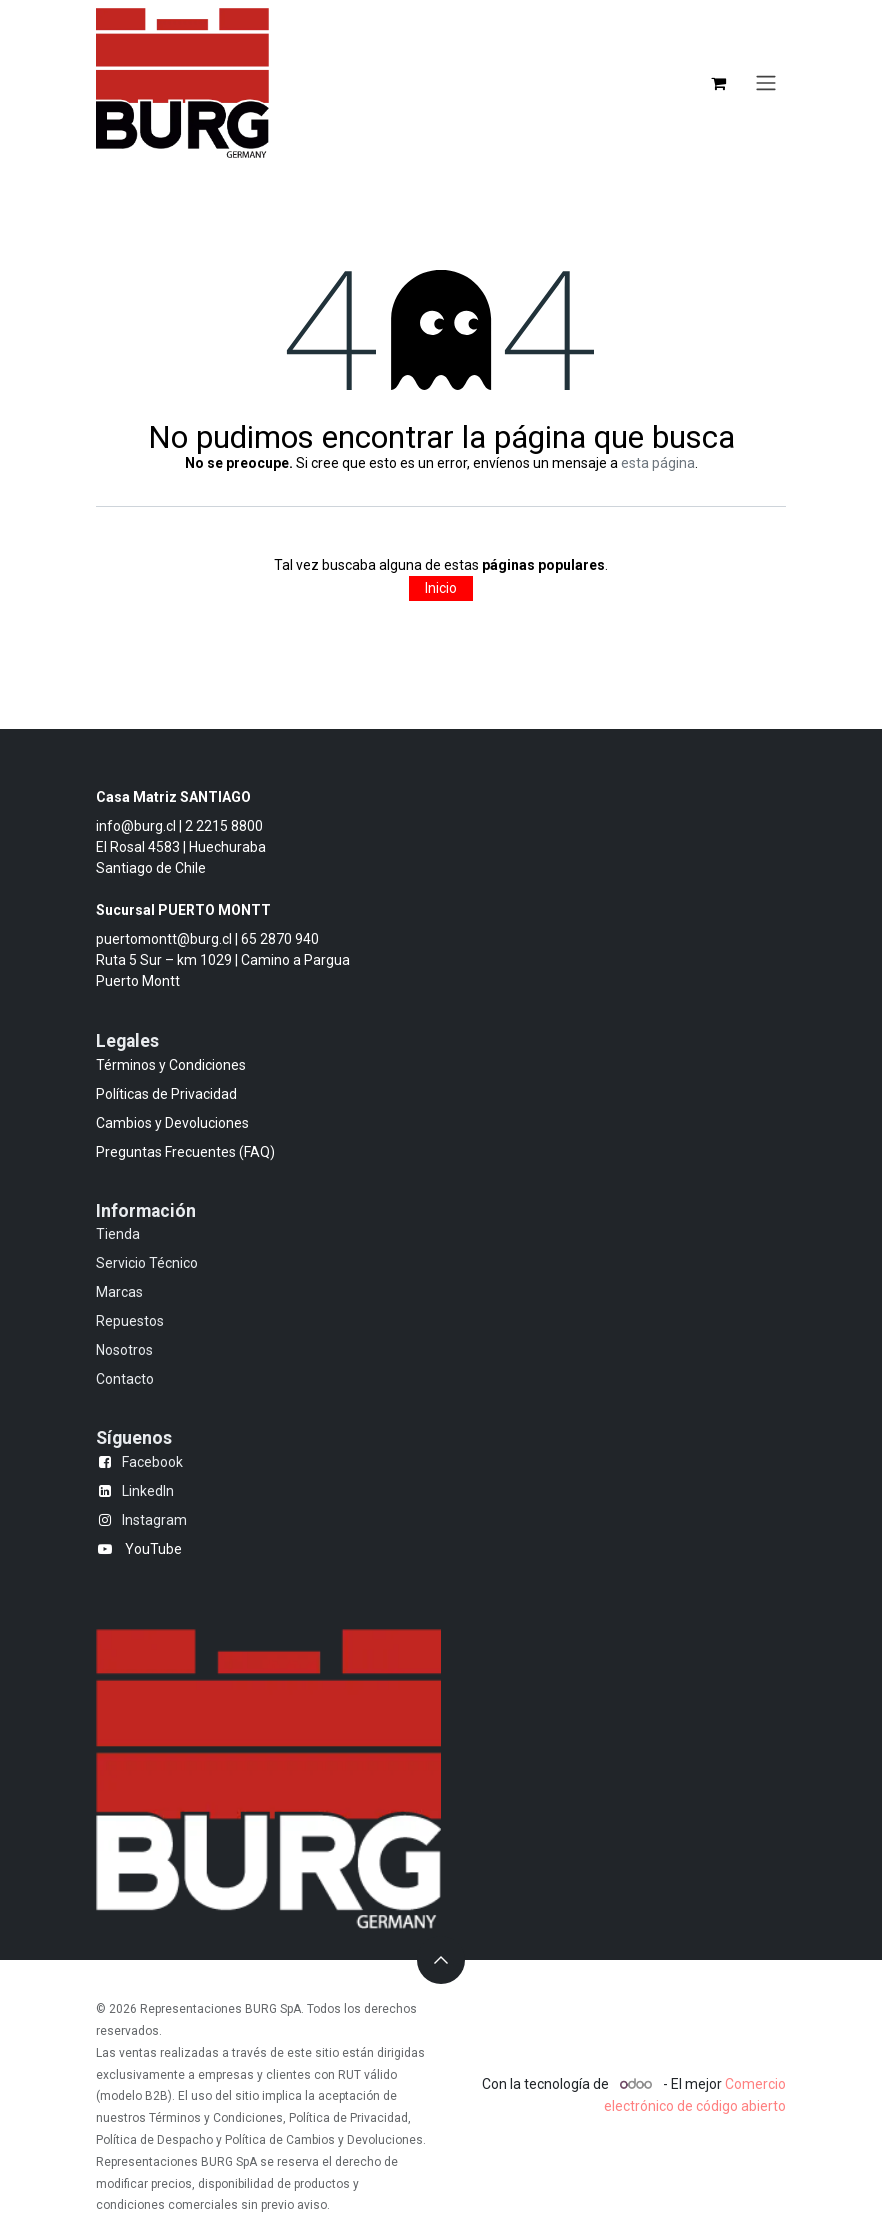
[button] (441, 1960)
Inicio (441, 588)
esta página (658, 463)
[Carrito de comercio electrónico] (718, 83)
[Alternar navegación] (766, 83)
